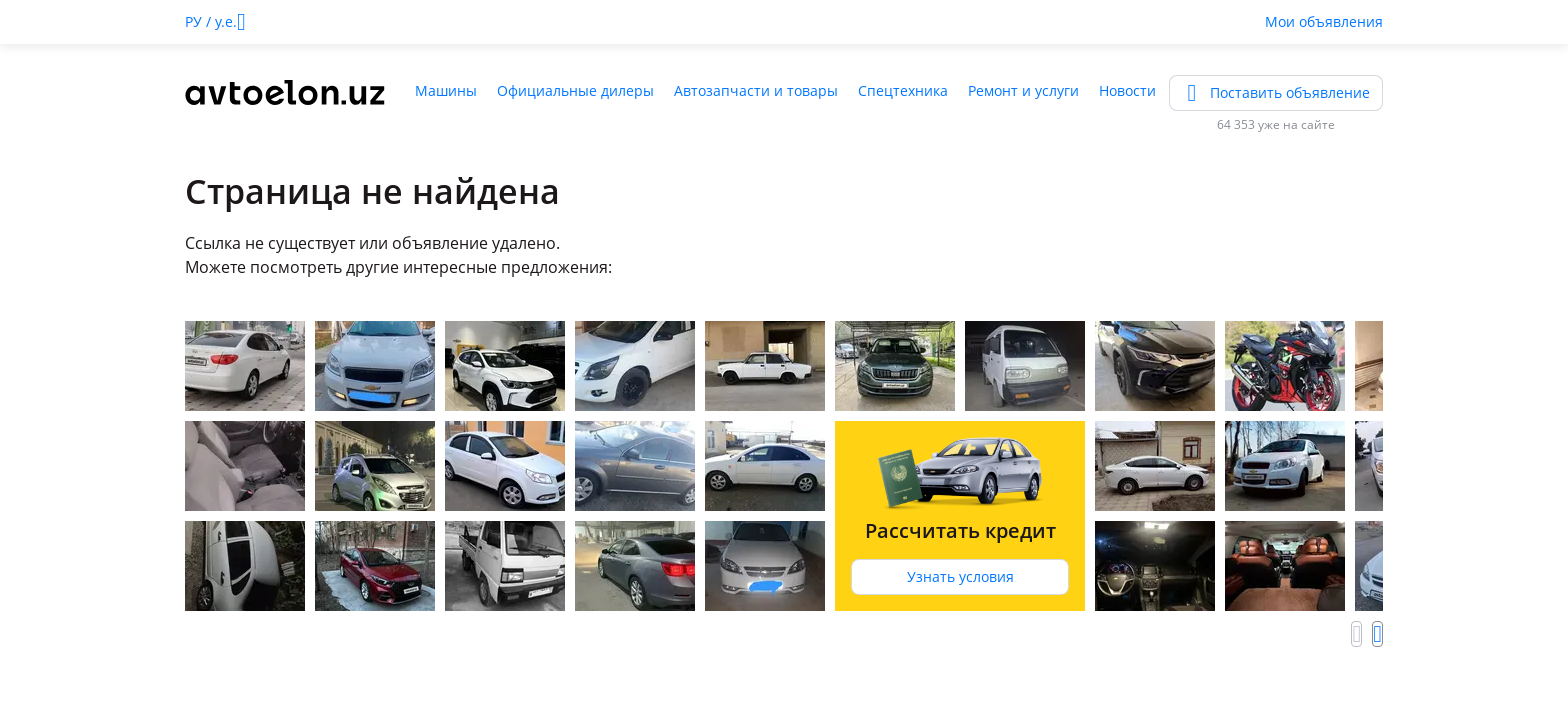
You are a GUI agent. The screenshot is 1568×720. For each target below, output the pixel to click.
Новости (1127, 90)
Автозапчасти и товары (756, 90)
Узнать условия (960, 576)
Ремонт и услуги (1023, 90)
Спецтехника (903, 90)
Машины (446, 90)
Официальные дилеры (575, 90)
